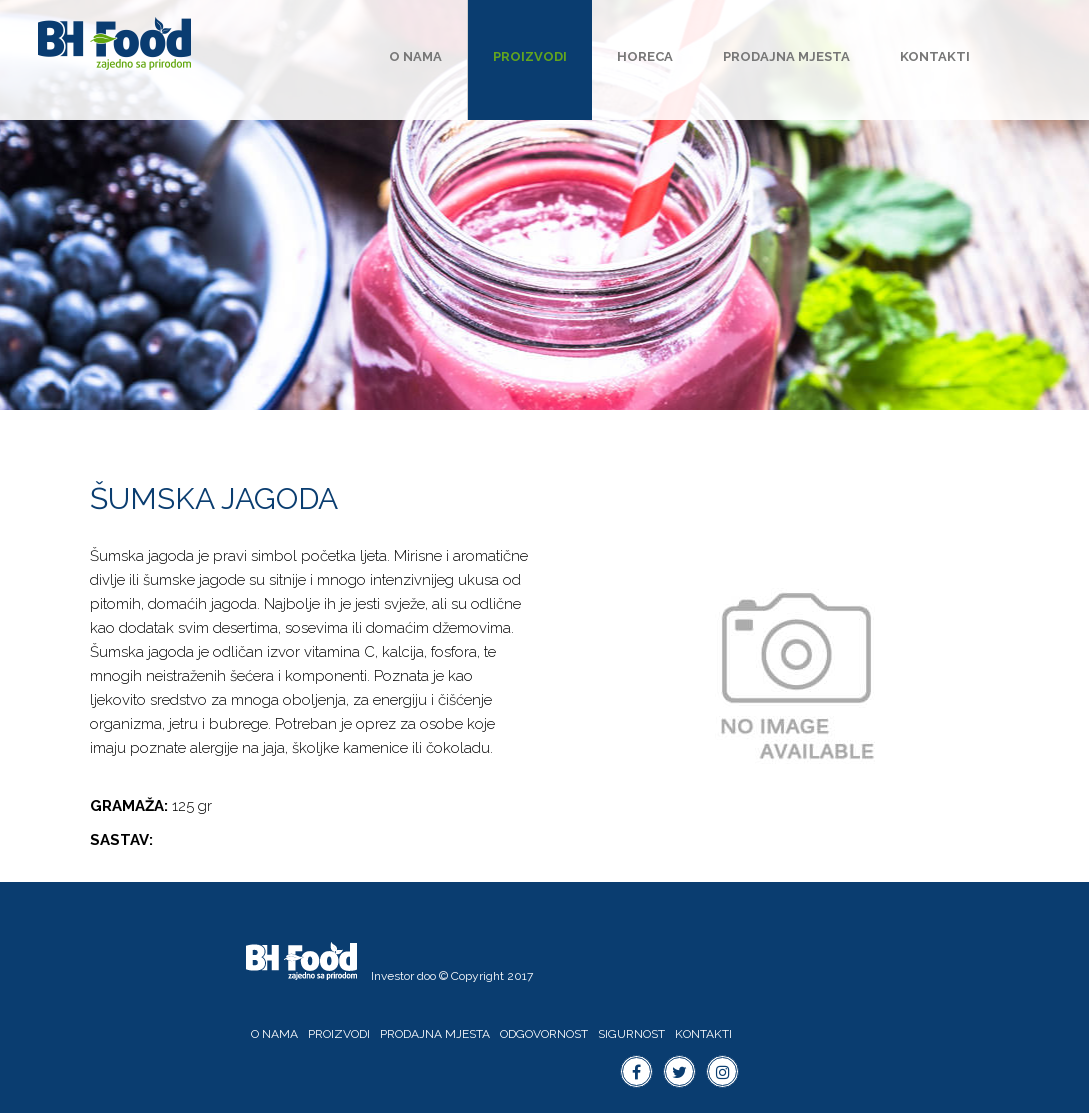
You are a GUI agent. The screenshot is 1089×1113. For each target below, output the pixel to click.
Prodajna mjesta (786, 56)
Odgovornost (544, 1034)
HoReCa (645, 56)
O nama (415, 56)
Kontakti (935, 56)
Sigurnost (631, 1034)
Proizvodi (530, 56)
